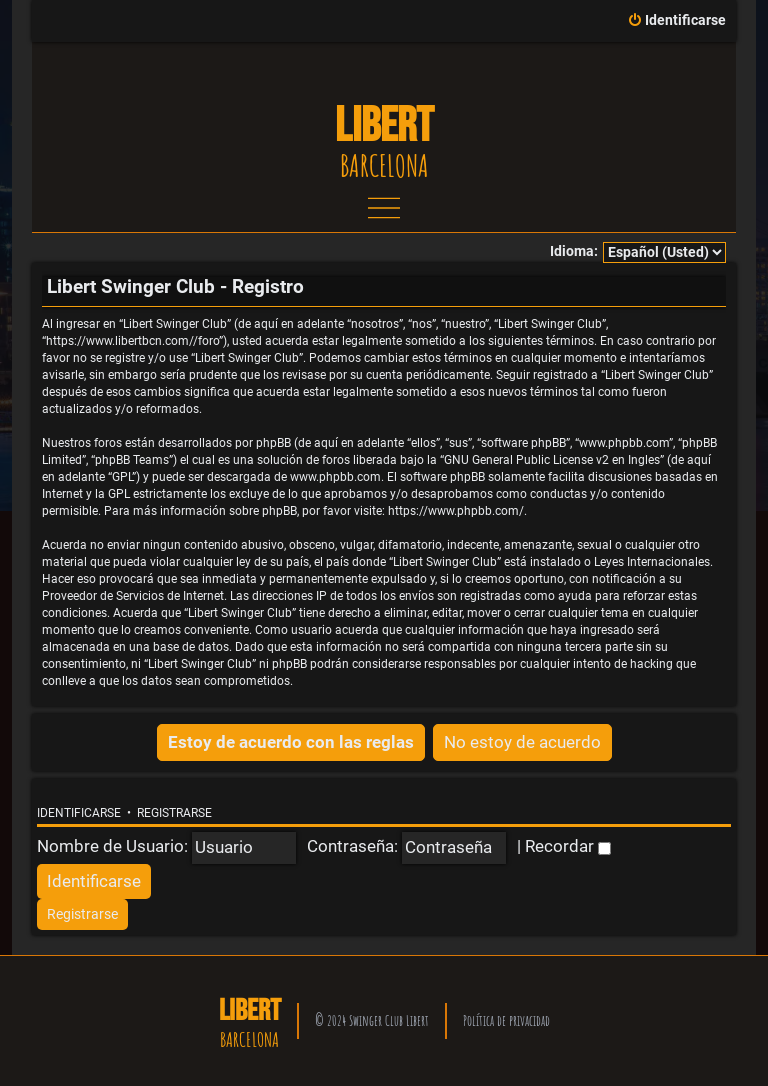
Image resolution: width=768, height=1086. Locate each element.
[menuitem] (676, 21)
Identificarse (79, 813)
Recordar (568, 846)
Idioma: (574, 251)
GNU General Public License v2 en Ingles (552, 460)
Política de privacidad (506, 1020)
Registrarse (174, 813)
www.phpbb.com (335, 477)
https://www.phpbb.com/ (456, 511)
